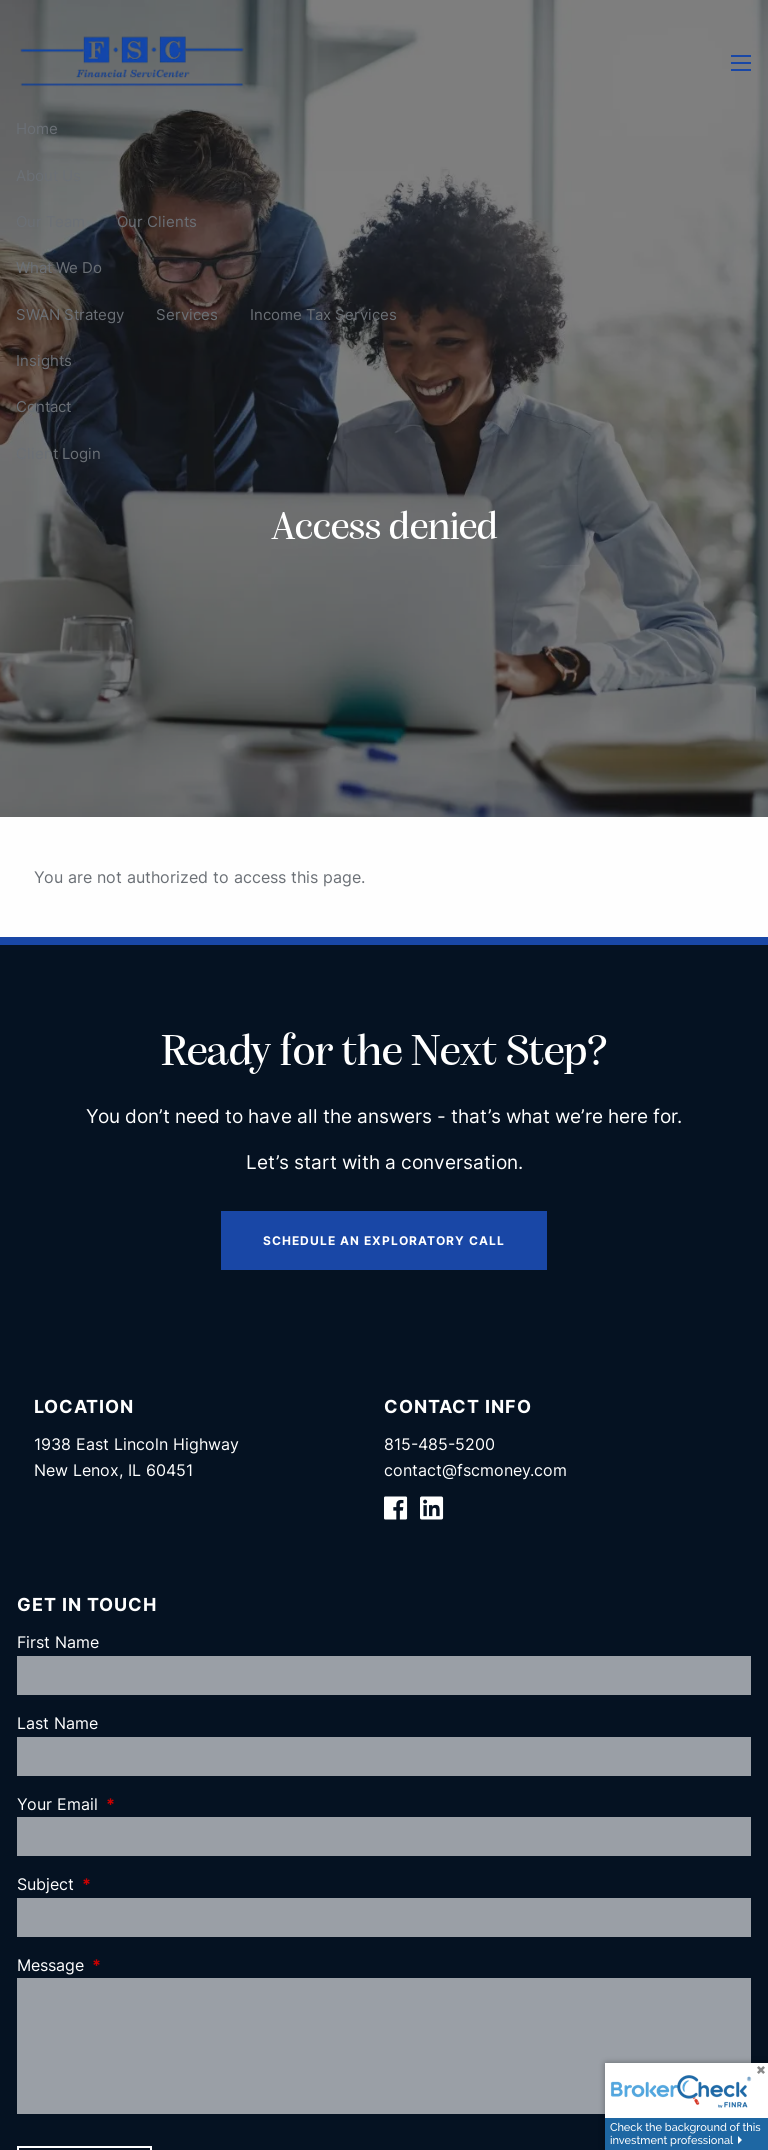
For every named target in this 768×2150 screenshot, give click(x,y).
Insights (44, 360)
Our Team (50, 221)
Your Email (139, 1804)
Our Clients (157, 221)
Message (132, 1965)
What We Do (59, 267)
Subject (127, 1884)
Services (187, 314)
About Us (48, 175)
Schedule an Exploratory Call (384, 1240)
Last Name (57, 1723)
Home (37, 128)
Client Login (58, 453)
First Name (58, 1642)
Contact (43, 406)
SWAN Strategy (70, 314)
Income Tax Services (323, 314)
